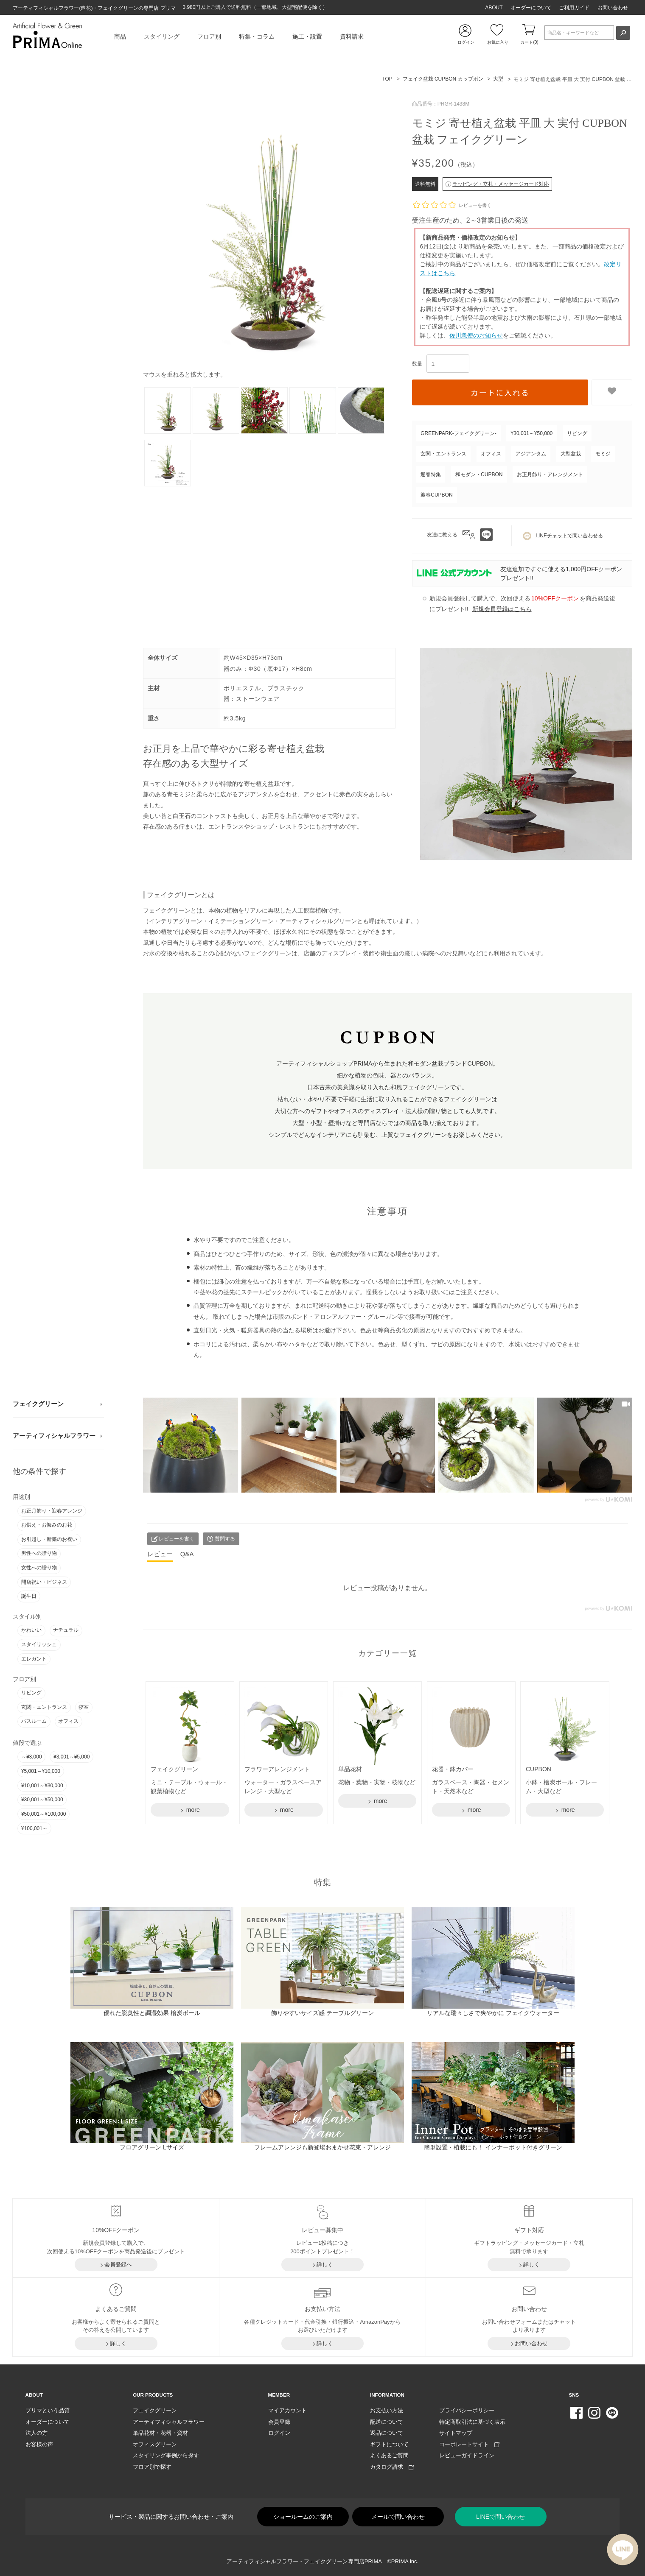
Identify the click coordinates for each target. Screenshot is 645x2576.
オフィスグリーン (155, 2444)
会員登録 (279, 2422)
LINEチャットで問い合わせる (563, 536)
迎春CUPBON (436, 495)
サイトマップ (455, 2433)
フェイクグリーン (38, 1404)
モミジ (603, 454)
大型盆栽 (571, 454)
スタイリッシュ (39, 1644)
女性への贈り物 (39, 1568)
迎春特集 (431, 474)
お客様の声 (39, 2444)
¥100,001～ (34, 1828)
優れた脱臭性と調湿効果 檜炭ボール (152, 2012)
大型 (498, 79)
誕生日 (28, 1596)
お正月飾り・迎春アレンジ (51, 1511)
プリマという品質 (47, 2410)
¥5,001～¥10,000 (40, 1771)
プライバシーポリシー (466, 2410)
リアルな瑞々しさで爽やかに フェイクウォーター (493, 2012)
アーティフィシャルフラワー (54, 1435)
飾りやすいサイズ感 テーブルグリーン (322, 2012)
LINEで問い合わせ (500, 2516)
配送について (386, 2422)
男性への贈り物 (39, 1553)
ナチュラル (66, 1630)
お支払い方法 (386, 2410)
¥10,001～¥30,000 (42, 1786)
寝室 (84, 1707)
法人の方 (36, 2433)
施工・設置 (307, 36)
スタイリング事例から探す (166, 2455)
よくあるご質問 (389, 2455)
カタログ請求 (392, 2467)
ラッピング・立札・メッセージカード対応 (497, 184)
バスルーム (34, 1721)
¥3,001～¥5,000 (71, 1757)
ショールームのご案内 (303, 2516)
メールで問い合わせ (398, 2516)
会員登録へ (118, 2264)
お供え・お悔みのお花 (46, 1525)
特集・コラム (257, 36)
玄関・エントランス (44, 1707)
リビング (31, 1693)
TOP (387, 79)
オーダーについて (530, 8)
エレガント (34, 1659)
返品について (386, 2433)
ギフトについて (389, 2444)
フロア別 (209, 36)
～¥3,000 (31, 1757)
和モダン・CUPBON (478, 474)
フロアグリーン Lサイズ (152, 2147)
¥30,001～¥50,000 (42, 1800)
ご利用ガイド (574, 8)
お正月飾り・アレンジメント (550, 474)
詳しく (325, 2264)
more (192, 1809)
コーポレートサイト (469, 2444)
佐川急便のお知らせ (476, 335)
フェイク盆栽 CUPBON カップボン (443, 79)
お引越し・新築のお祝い (49, 1539)
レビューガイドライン (466, 2455)
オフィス (68, 1721)
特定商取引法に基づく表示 (472, 2422)
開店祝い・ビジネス (44, 1582)
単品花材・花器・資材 (160, 2433)
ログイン (279, 2433)
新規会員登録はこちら (502, 609)
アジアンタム (531, 454)
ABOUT (493, 8)
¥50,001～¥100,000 (43, 1814)
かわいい (31, 1630)
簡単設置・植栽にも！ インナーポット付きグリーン (493, 2147)
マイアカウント (287, 2410)
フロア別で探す (152, 2467)
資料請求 (352, 36)
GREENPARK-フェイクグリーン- (458, 433)
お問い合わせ (612, 8)
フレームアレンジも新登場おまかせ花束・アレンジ (322, 2147)
